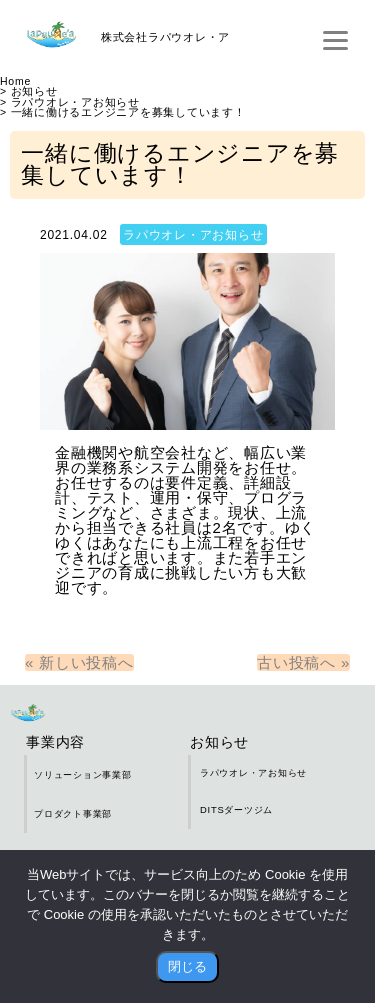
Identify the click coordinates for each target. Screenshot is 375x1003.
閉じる (187, 966)
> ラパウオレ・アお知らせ (70, 102)
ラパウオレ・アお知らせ (193, 235)
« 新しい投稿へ (79, 662)
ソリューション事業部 (83, 774)
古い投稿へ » (303, 662)
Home (15, 81)
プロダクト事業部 (73, 813)
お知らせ (219, 742)
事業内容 (55, 742)
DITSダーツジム (236, 809)
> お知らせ (29, 91)
